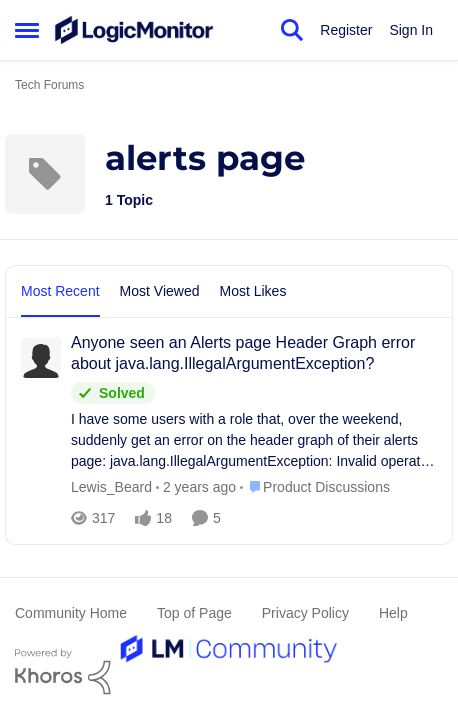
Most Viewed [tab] (160, 291)
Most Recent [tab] (60, 291)
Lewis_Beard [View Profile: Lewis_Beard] (111, 487)
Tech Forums (49, 85)
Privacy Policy (305, 613)
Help (393, 613)
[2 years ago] (196, 487)
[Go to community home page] (134, 30)
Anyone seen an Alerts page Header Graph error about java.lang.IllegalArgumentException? (243, 353)
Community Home (71, 613)
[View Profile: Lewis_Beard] (41, 358)
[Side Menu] (27, 30)
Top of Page (194, 613)
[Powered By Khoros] (229, 672)
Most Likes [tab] (253, 291)
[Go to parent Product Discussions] (315, 487)
